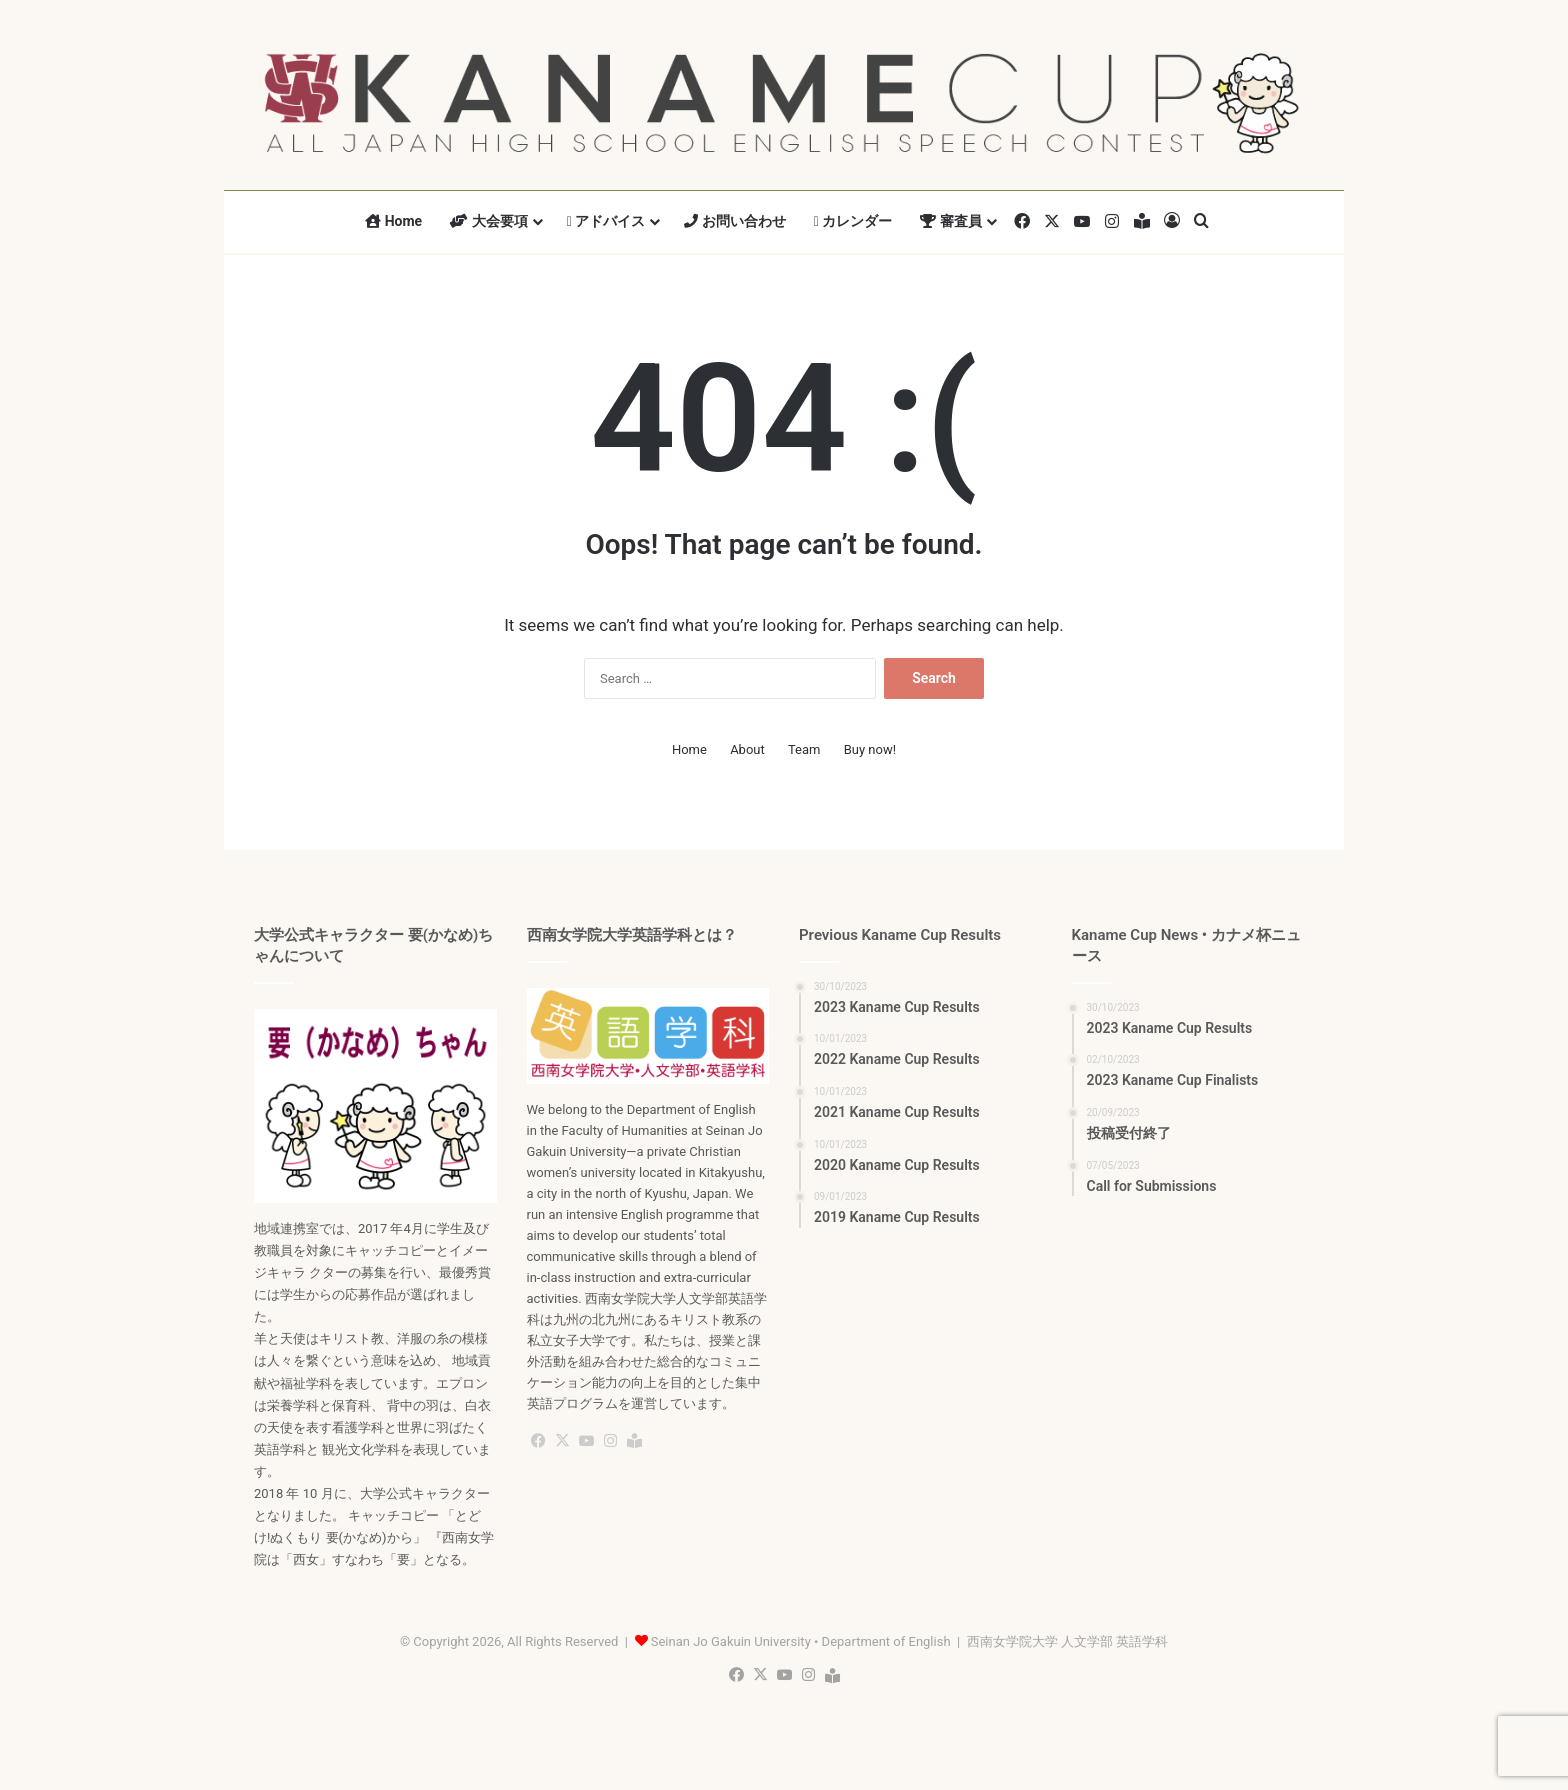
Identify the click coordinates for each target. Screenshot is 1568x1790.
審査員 (950, 221)
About (747, 749)
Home (393, 221)
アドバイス (606, 221)
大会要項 (488, 221)
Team (804, 749)
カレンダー (853, 221)
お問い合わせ (734, 221)
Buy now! (870, 749)
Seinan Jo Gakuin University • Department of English (801, 1641)
